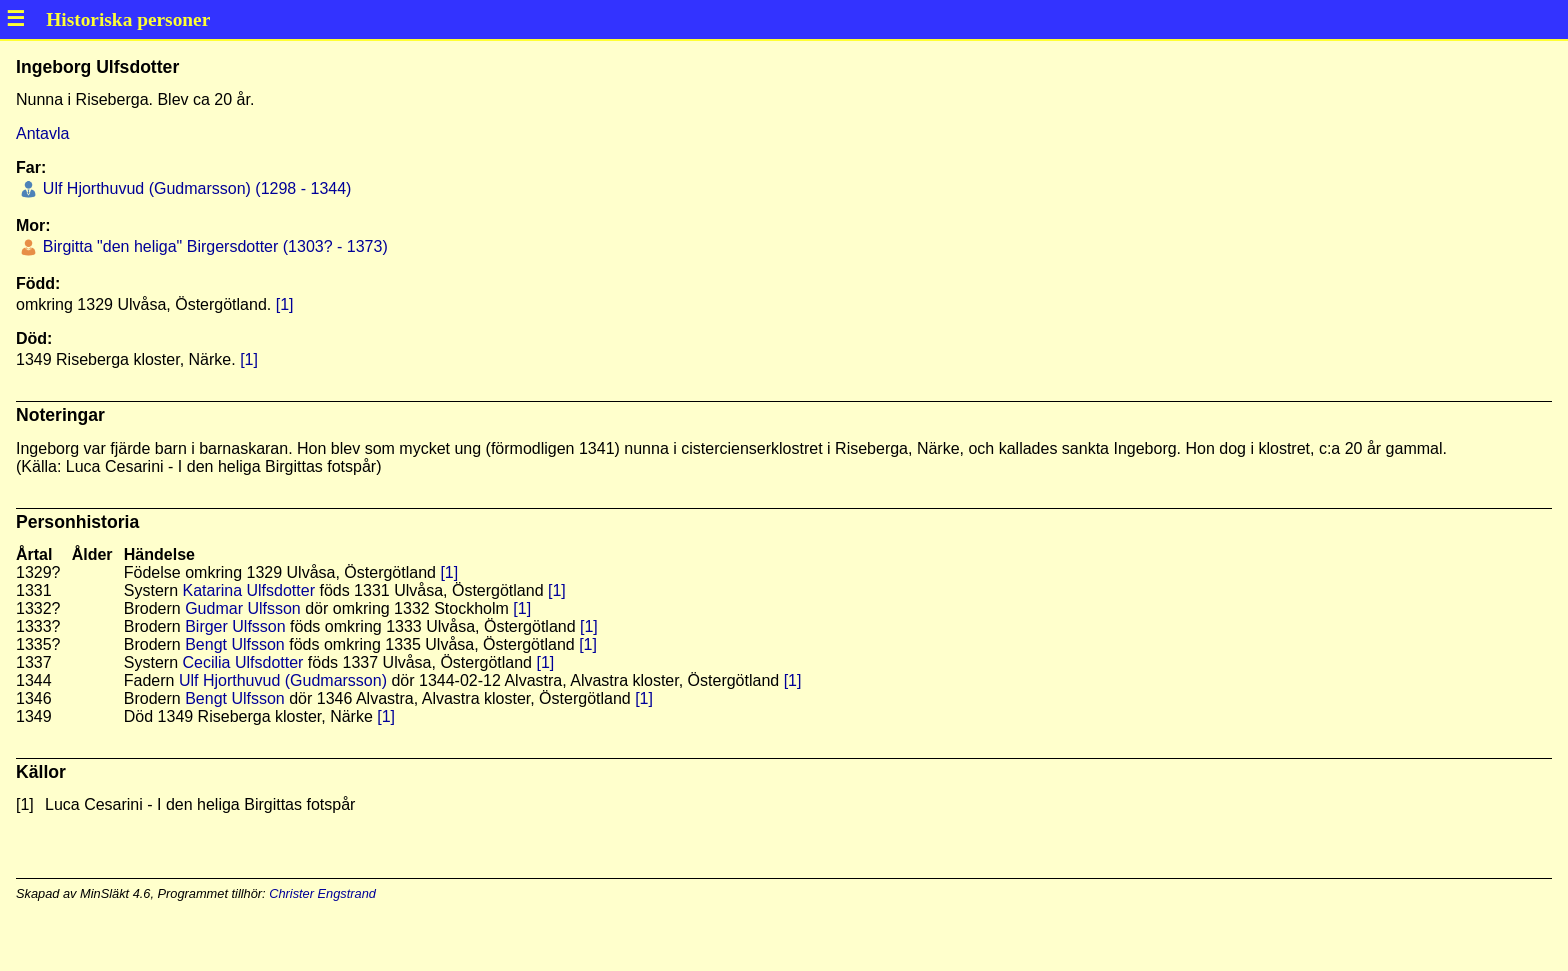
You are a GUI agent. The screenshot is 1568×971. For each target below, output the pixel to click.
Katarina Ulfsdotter (248, 590)
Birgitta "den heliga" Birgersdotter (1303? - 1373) (212, 246)
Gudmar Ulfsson (243, 608)
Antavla (42, 133)
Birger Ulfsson (235, 626)
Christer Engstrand (322, 893)
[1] (285, 304)
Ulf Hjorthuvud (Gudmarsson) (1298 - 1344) (194, 188)
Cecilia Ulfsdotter (242, 662)
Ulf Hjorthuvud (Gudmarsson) (283, 680)
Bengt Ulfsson (235, 644)
